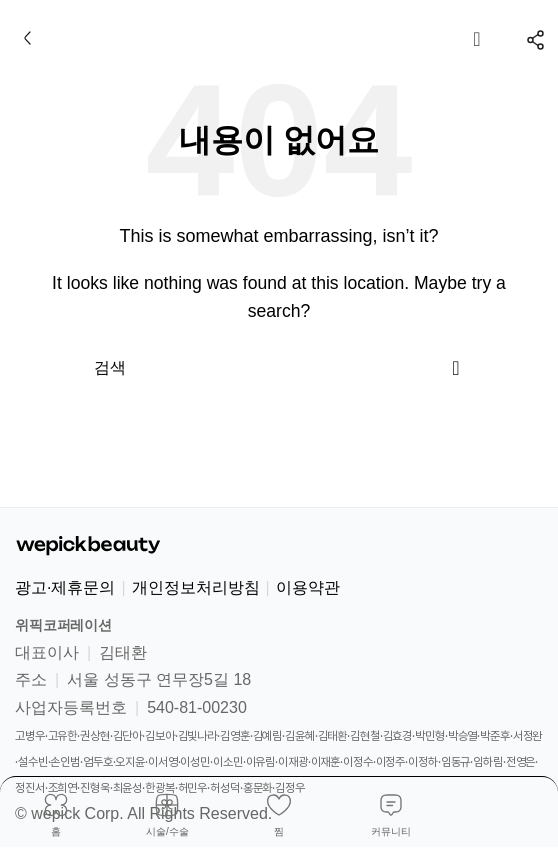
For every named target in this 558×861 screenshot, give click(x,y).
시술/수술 (167, 831)
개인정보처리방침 (196, 587)
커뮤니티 (391, 831)
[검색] (279, 368)
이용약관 (308, 587)
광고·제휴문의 (65, 587)
